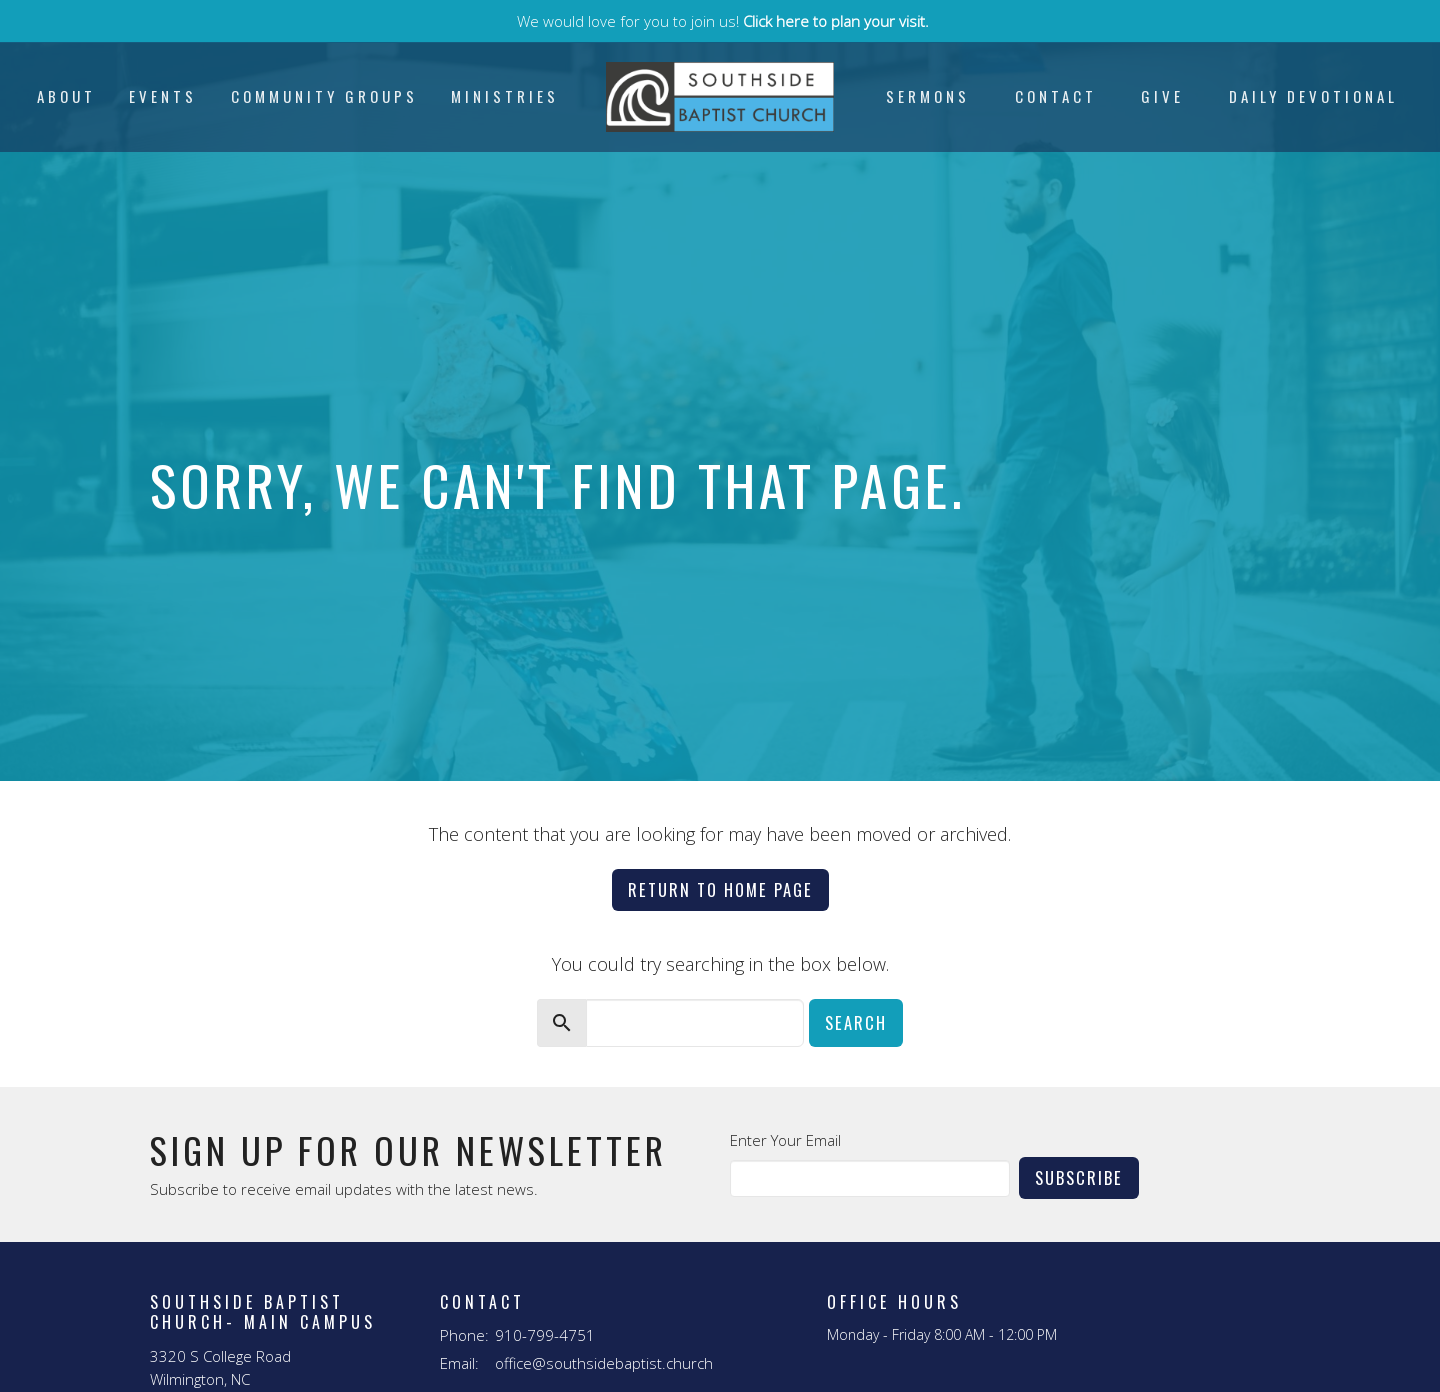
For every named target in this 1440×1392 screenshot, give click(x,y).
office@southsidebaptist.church (604, 1363)
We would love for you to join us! (723, 21)
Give (1162, 96)
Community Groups (324, 96)
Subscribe (1079, 1177)
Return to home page (720, 889)
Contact (1056, 96)
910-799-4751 (545, 1335)
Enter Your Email (785, 1140)
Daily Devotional (1313, 96)
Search (856, 1022)
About (66, 96)
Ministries (505, 96)
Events (163, 96)
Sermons (928, 96)
